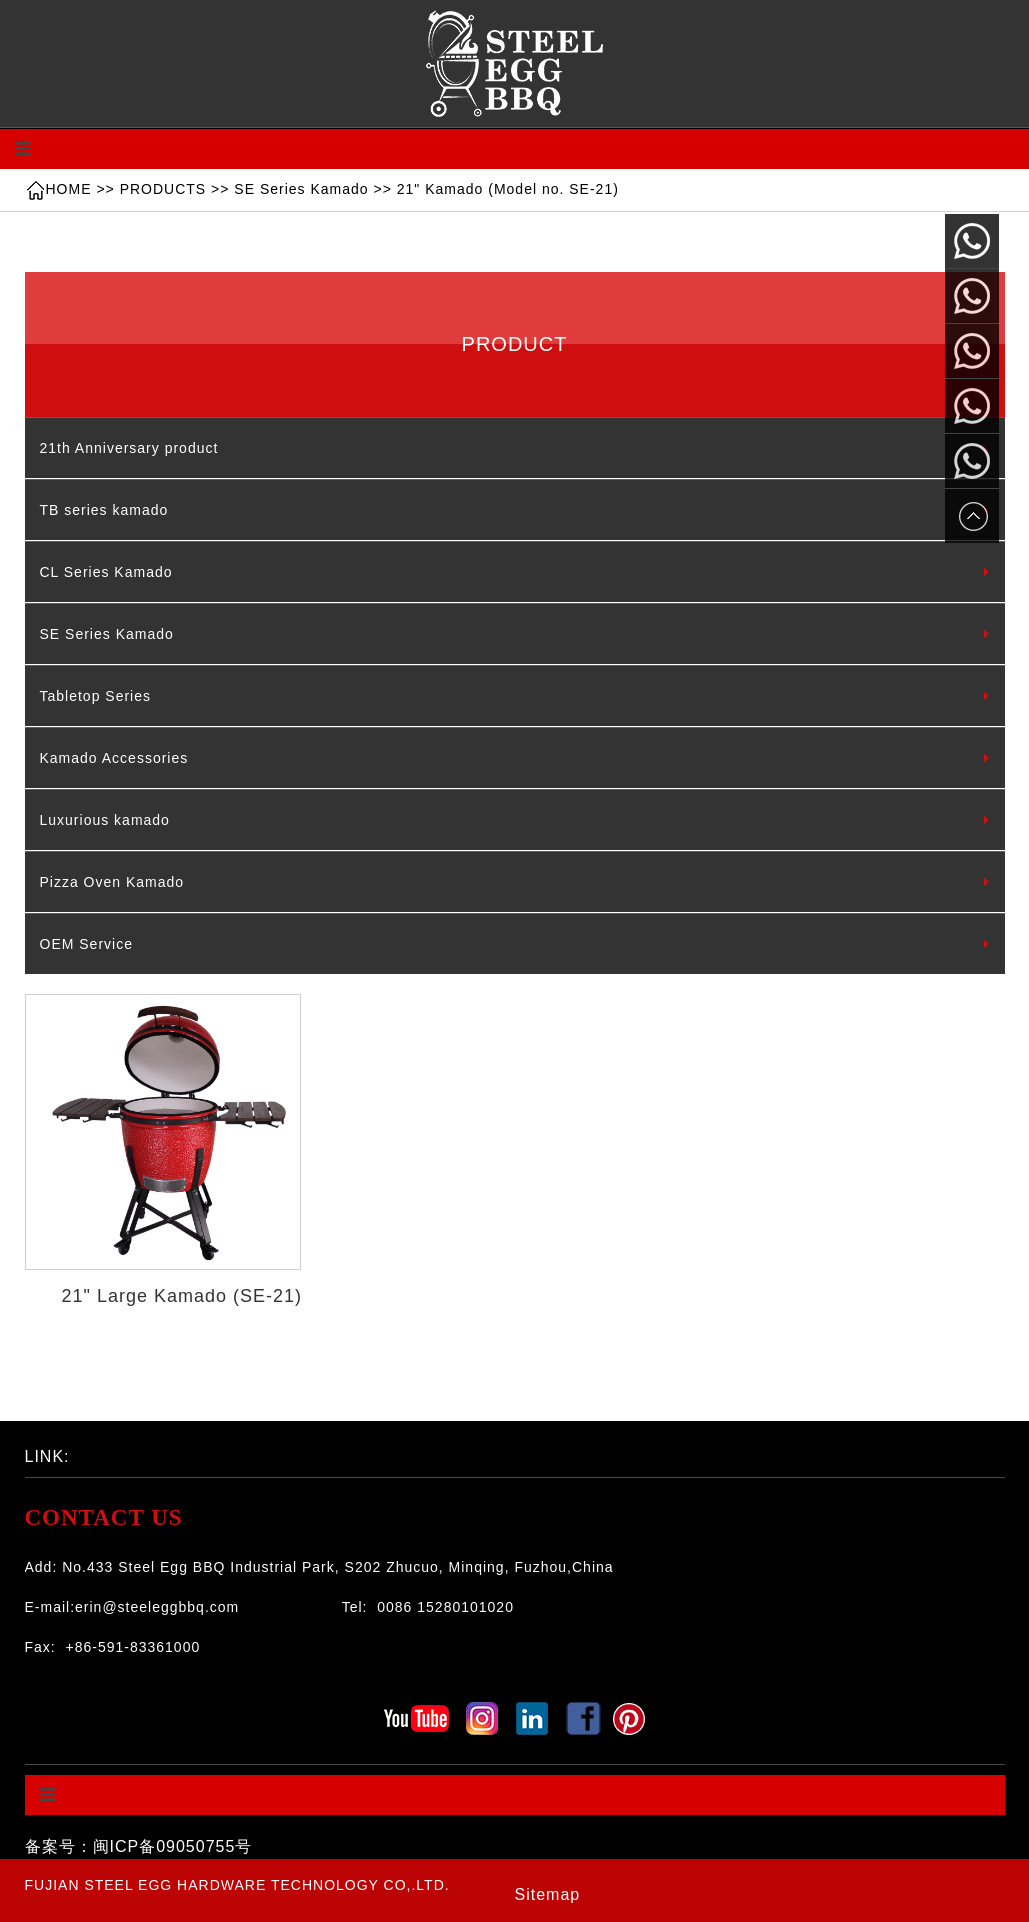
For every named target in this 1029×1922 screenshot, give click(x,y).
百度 (148, 1451)
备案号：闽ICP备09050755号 (139, 1846)
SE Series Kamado (301, 189)
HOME (69, 189)
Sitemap (548, 1894)
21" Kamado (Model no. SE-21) (508, 189)
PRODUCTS (163, 189)
